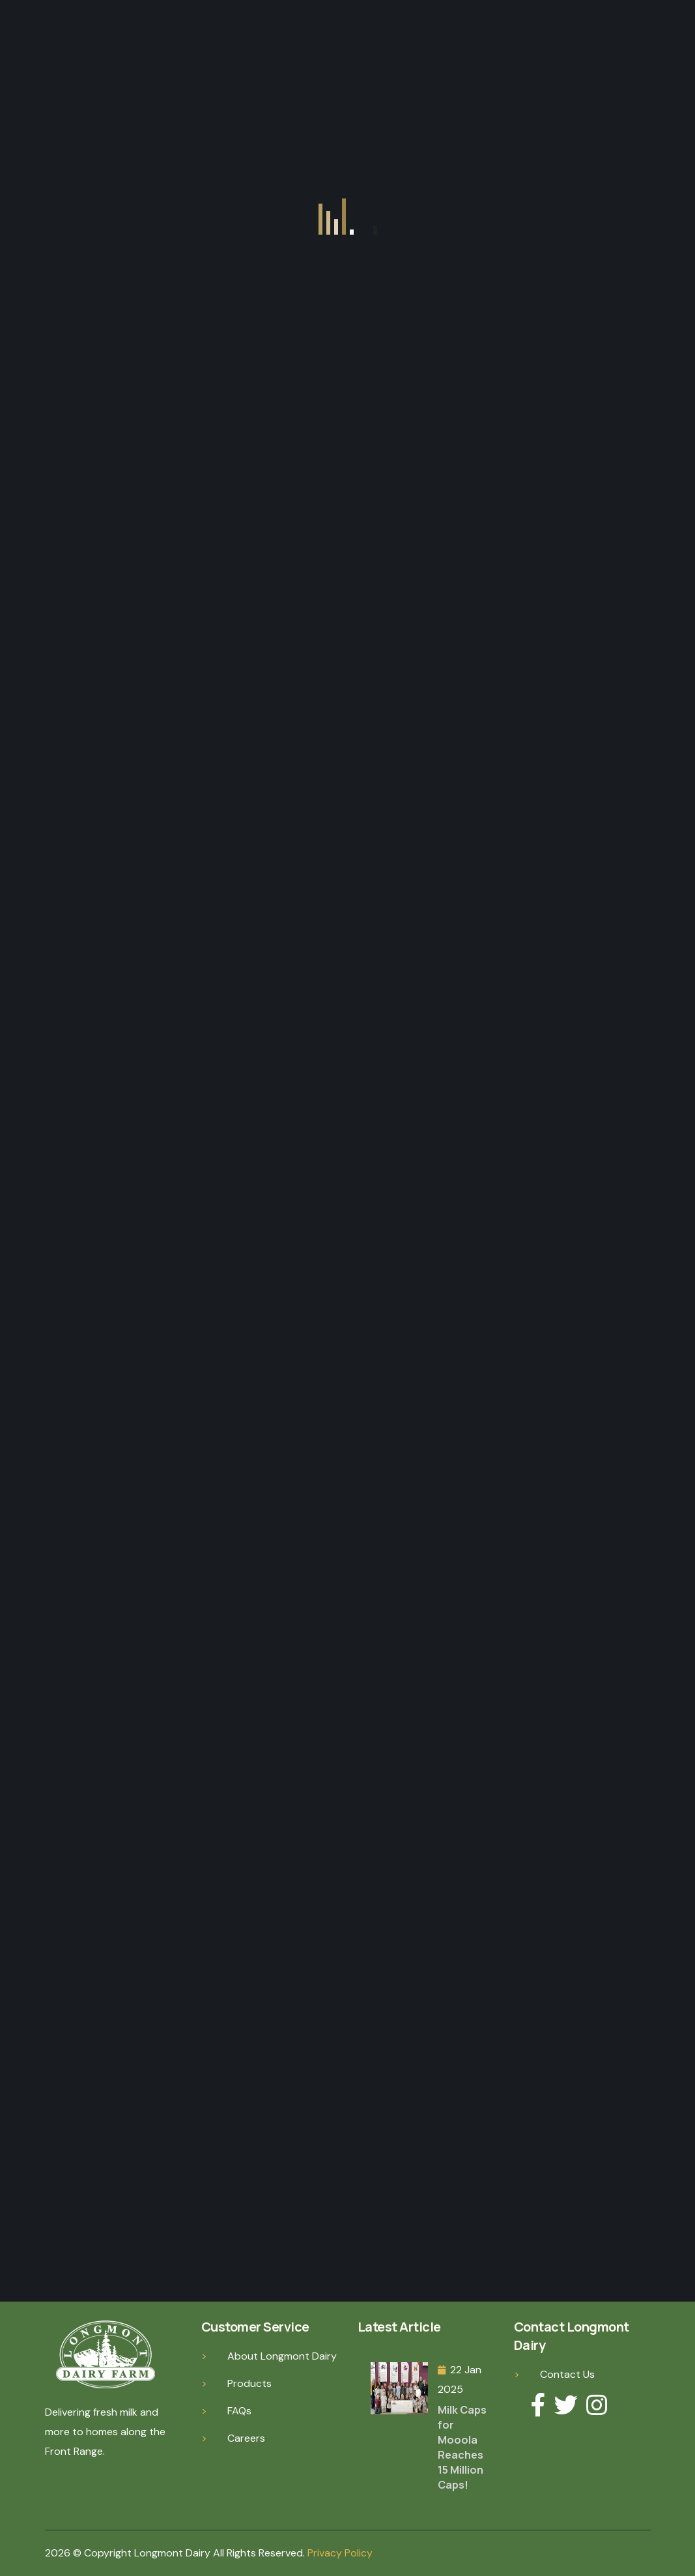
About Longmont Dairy (282, 2356)
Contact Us (567, 2374)
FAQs (239, 2411)
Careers (246, 2438)
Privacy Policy (340, 2553)
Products (249, 2383)
